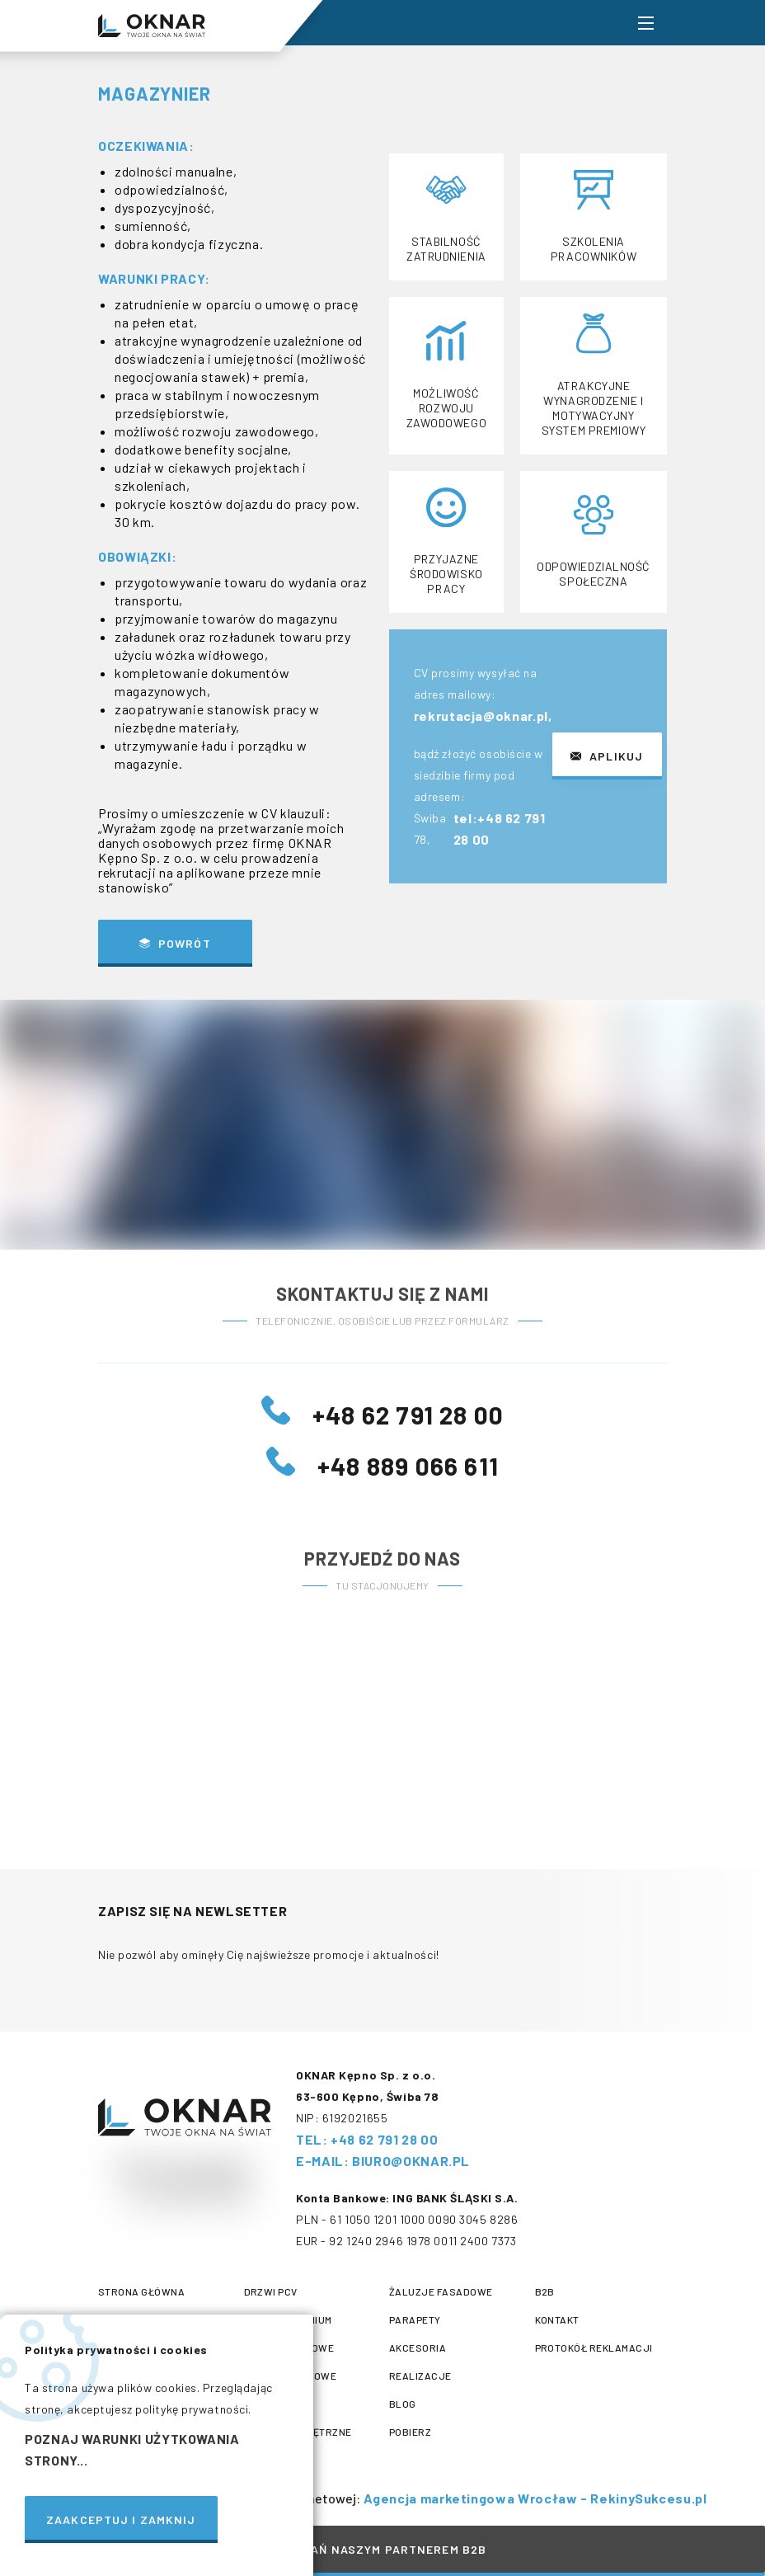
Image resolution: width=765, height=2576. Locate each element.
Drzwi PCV (271, 2291)
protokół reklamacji (594, 2347)
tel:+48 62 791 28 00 (500, 832)
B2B (545, 2291)
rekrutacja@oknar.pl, (484, 720)
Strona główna (141, 2291)
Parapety (415, 2319)
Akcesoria (417, 2347)
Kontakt (557, 2319)
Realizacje (420, 2375)
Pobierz (410, 2431)
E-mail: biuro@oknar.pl (383, 2161)
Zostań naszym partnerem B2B (382, 2549)
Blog (402, 2403)
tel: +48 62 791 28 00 (367, 2139)
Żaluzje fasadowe (441, 2291)
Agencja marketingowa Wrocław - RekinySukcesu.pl (533, 2498)
